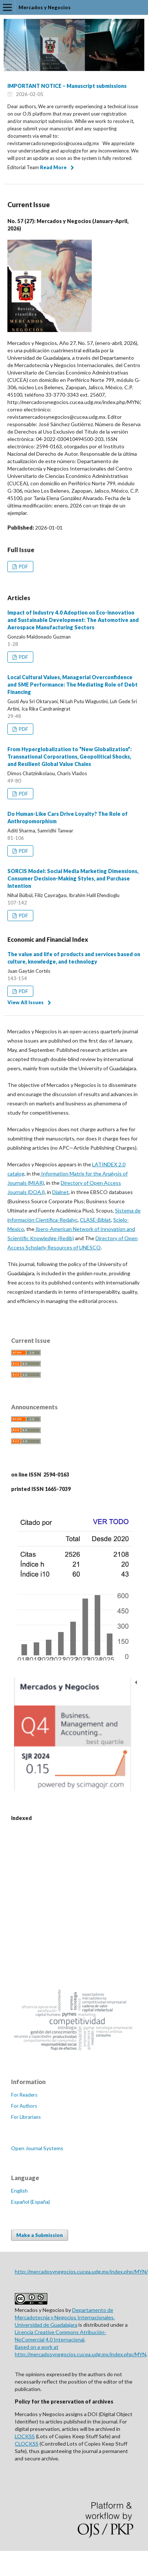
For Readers (24, 2095)
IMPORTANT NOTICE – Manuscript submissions (67, 86)
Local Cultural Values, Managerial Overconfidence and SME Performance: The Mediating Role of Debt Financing (72, 684)
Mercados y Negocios (44, 7)
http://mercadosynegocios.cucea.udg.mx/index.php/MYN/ (81, 2271)
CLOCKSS (26, 2443)
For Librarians (26, 2117)
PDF (23, 566)
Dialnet (60, 1192)
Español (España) (30, 2202)
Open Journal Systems (37, 2148)
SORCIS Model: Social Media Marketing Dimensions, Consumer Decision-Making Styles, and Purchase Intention (72, 878)
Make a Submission (39, 2235)
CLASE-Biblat (95, 1220)
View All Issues (25, 1002)
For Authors (24, 2106)
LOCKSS (25, 2436)
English (19, 2190)
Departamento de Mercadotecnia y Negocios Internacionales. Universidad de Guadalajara (65, 2317)
